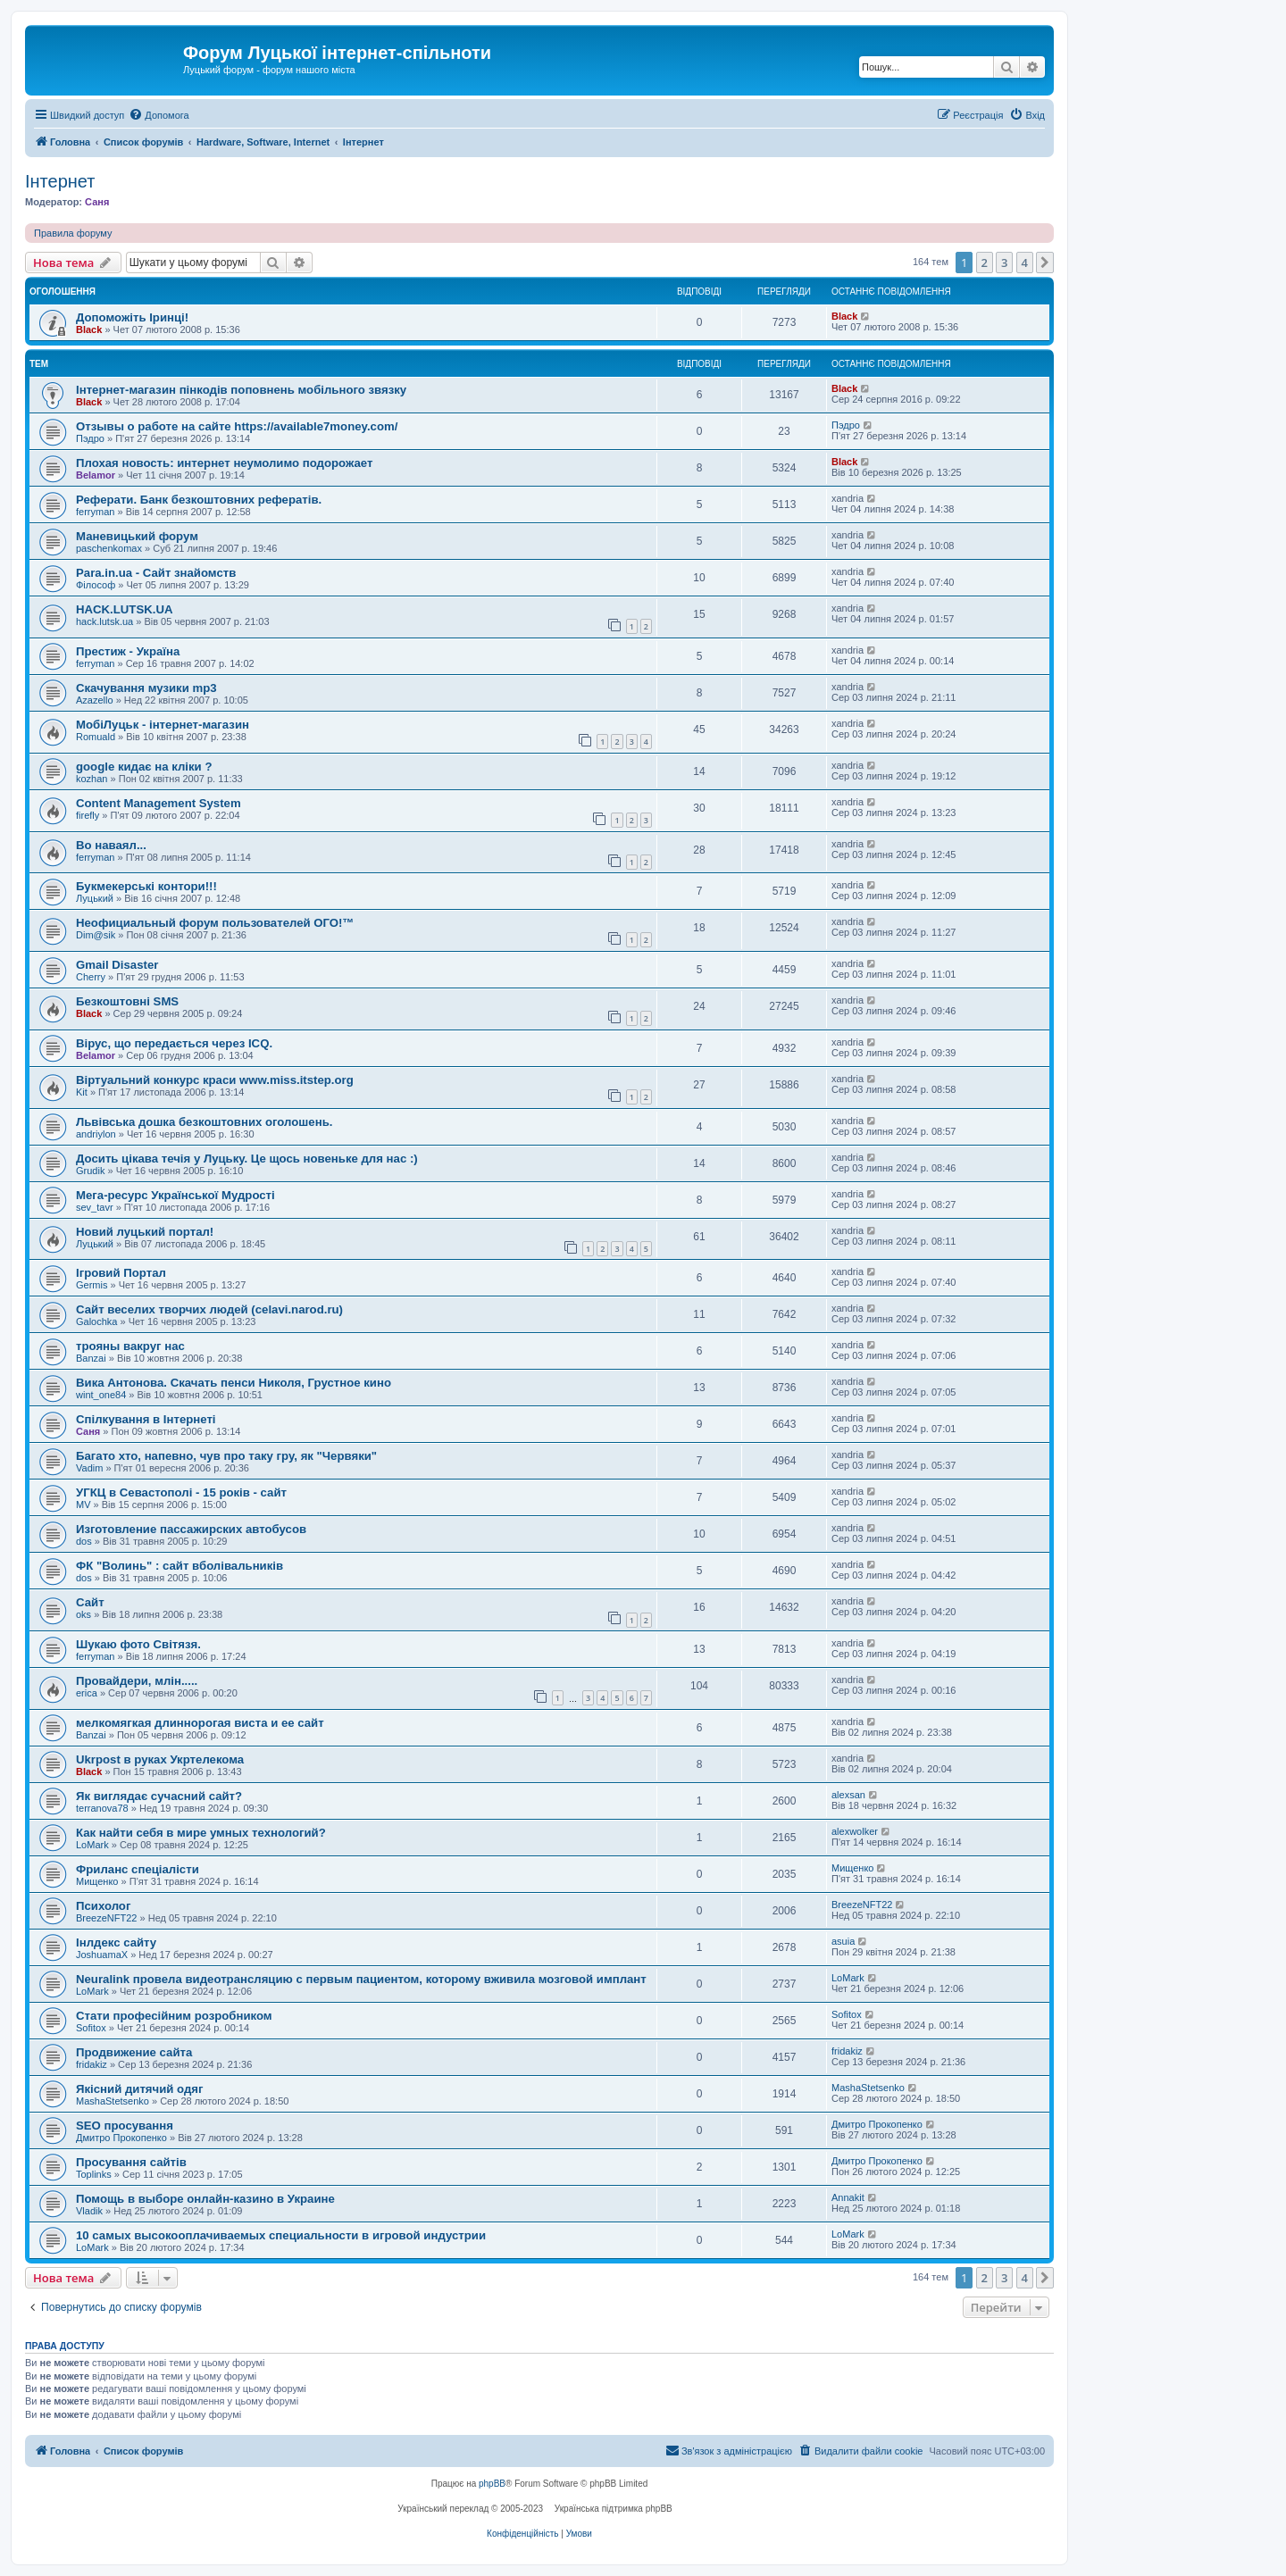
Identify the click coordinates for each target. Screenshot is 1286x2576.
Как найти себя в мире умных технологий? (201, 1832)
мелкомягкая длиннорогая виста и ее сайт (200, 1723)
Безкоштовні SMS (127, 1001)
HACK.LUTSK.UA (124, 609)
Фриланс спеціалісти (137, 1869)
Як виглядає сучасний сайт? (159, 1796)
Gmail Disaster (117, 964)
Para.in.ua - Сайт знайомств (156, 572)
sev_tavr (94, 1207)
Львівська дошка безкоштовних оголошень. (204, 1122)
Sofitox (91, 2027)
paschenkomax (109, 548)
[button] (1045, 262)
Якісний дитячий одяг (140, 2089)
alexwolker (854, 1831)
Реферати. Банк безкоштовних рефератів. (199, 499)
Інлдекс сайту (116, 1942)
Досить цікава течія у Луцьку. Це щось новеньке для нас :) (247, 1158)
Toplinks (94, 2174)
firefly (87, 815)
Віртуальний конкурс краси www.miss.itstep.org (215, 1080)
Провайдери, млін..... (136, 1681)
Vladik (89, 2210)
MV (83, 1504)
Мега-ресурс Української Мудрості (175, 1195)
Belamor (95, 475)
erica (86, 1693)
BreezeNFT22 (106, 1918)
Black (89, 329)
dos (84, 1541)
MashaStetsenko (112, 2101)
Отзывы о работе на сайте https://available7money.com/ (236, 426)
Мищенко (97, 1881)
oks (83, 1614)
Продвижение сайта (134, 2052)
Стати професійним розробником (174, 2015)
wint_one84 (101, 1394)
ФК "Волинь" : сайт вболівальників (179, 1565)
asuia (843, 1941)
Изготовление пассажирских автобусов (191, 1529)
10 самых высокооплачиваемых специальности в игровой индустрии (281, 2235)
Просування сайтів (131, 2162)
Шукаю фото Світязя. (138, 1644)
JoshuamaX (102, 1954)
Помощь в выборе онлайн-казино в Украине (205, 2198)
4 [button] (1025, 262)
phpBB (492, 2483)
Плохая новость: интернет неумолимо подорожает (224, 463)
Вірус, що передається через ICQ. (174, 1043)
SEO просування (124, 2125)
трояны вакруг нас (130, 1346)
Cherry (90, 976)
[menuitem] (158, 115)
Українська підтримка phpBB (613, 2508)
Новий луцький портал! (144, 1231)
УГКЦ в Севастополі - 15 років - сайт (181, 1492)
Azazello (94, 700)
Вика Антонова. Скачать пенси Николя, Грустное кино (233, 1382)
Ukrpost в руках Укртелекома (160, 1759)
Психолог (103, 1906)
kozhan (91, 778)
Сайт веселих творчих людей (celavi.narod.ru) (209, 1309)
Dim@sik (95, 935)
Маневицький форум (137, 536)
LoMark (92, 1844)
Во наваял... (111, 845)
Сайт (90, 1602)
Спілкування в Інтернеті (146, 1419)
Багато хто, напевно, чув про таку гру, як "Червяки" (226, 1456)
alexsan (848, 1794)
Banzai (91, 1358)
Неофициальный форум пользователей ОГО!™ (215, 923)
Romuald (95, 736)
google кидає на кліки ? (144, 766)
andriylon (96, 1134)
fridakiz (91, 2064)
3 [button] (1004, 262)
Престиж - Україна (128, 651)
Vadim (89, 1468)
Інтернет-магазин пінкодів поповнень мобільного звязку (241, 389)
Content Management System (158, 803)
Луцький (94, 898)
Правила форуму (73, 233)
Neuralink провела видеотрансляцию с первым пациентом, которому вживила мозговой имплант (361, 1979)
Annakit (847, 2197)
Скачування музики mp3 (146, 688)
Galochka (96, 1321)
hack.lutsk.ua (104, 621)
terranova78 (102, 1808)
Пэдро (90, 438)
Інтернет (60, 181)
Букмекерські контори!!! (146, 886)
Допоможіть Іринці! (132, 317)
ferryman (95, 511)
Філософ (95, 584)
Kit (82, 1092)
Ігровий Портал (121, 1273)
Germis (91, 1285)
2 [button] (984, 262)
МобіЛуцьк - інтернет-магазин (162, 724)
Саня (97, 201)
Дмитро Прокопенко (121, 2137)
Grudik (90, 1170)
